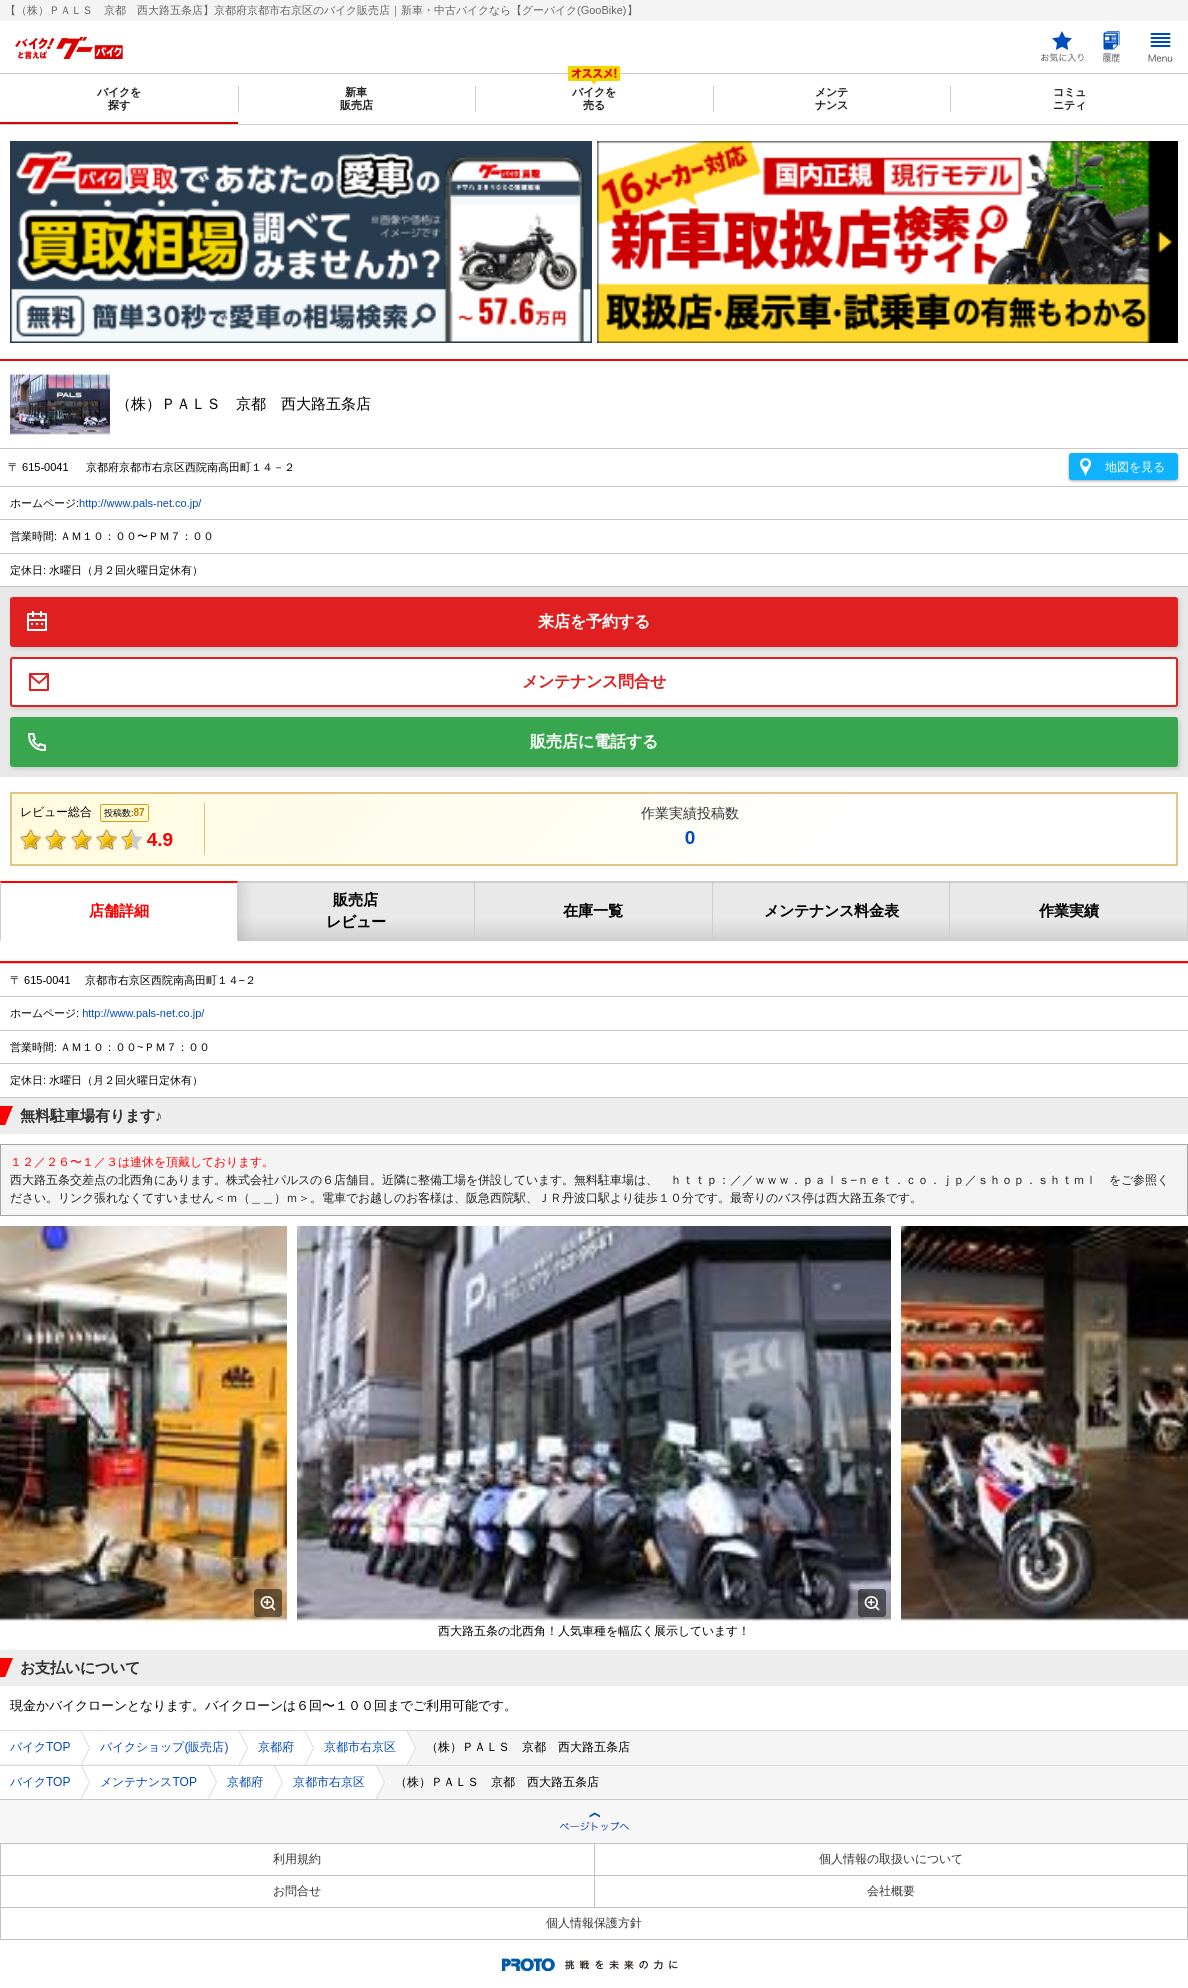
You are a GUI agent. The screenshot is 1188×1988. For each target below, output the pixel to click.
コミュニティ (1069, 98)
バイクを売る (594, 98)
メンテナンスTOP (148, 1782)
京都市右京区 (360, 1747)
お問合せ (297, 1891)
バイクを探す (119, 98)
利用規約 (297, 1859)
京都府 (276, 1747)
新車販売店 (356, 98)
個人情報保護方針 (594, 1923)
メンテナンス (831, 98)
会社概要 (891, 1891)
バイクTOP (40, 1747)
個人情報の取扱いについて (891, 1859)
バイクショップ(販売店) (164, 1747)
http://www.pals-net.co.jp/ (140, 503)
